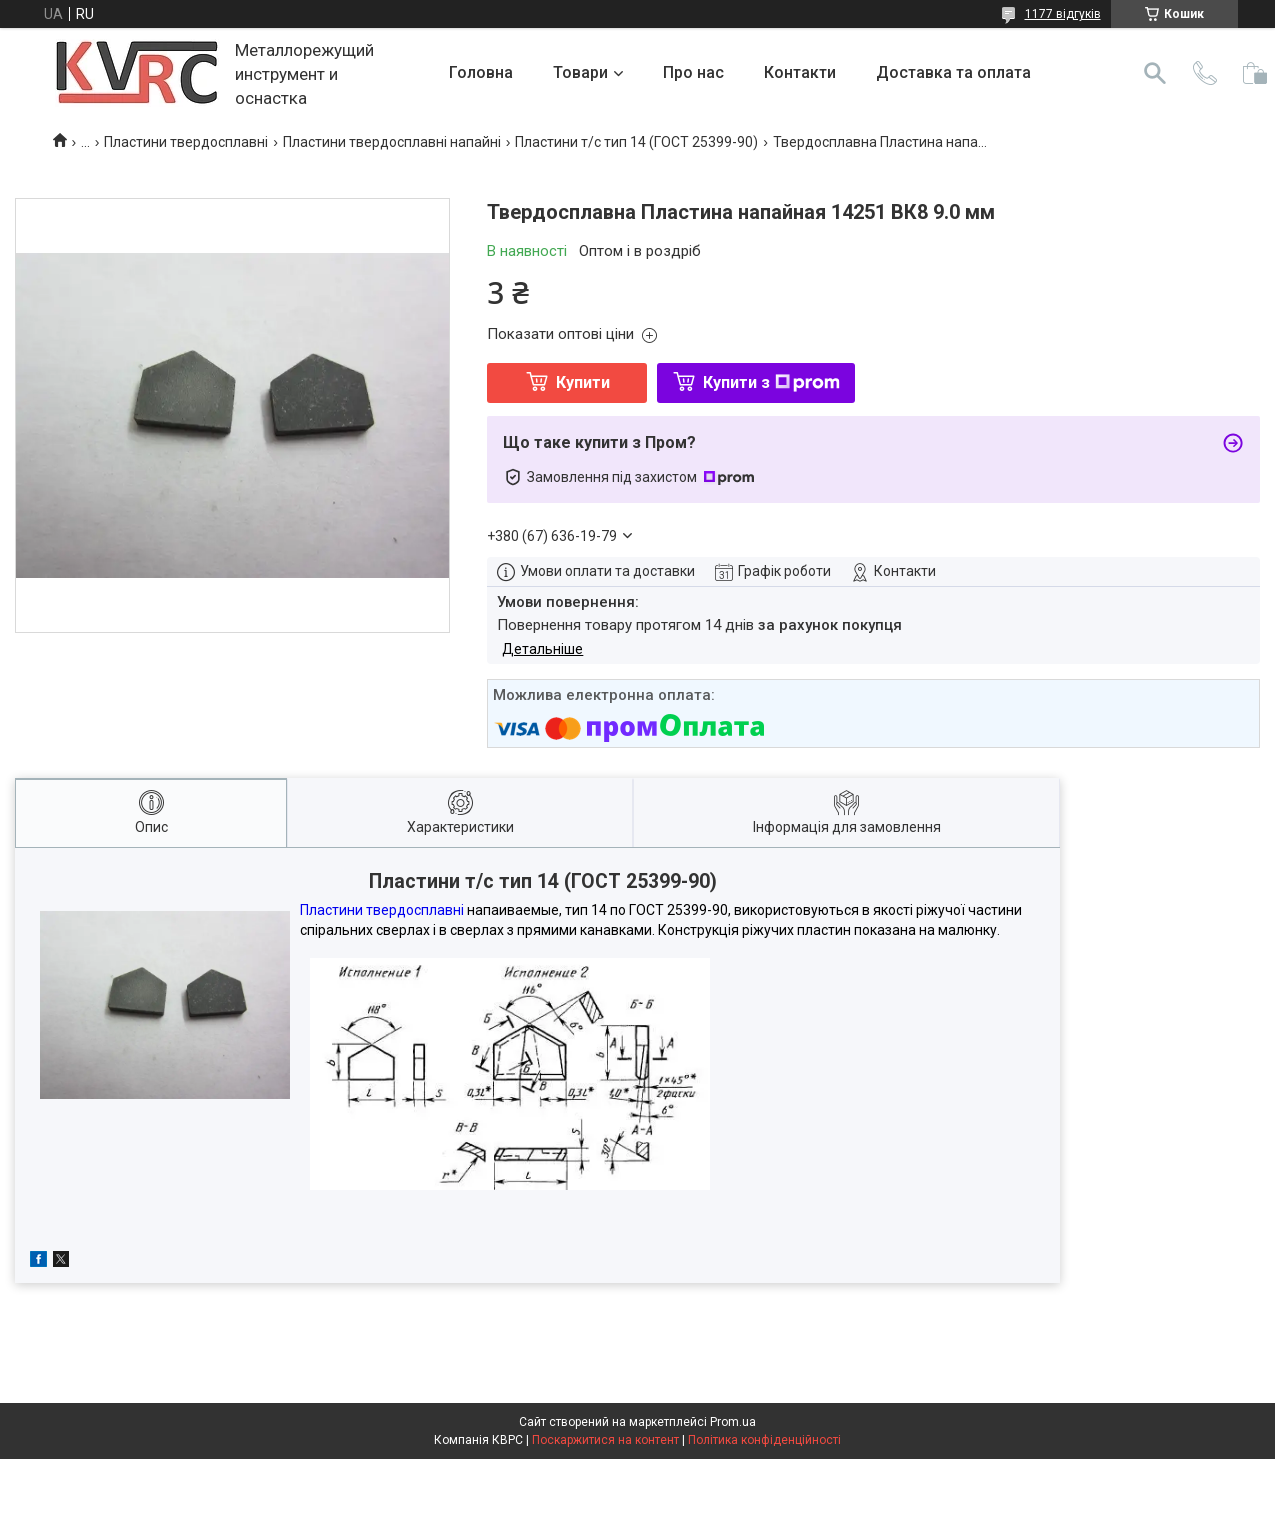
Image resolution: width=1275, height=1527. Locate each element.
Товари (580, 72)
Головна (481, 72)
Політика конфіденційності (764, 1440)
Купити (583, 382)
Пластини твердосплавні (186, 142)
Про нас (693, 72)
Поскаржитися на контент (605, 1440)
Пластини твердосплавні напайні (392, 142)
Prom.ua (733, 1422)
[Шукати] (1155, 73)
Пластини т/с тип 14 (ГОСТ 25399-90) (636, 142)
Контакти (800, 72)
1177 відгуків (1063, 14)
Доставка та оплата (953, 72)
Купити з (771, 382)
